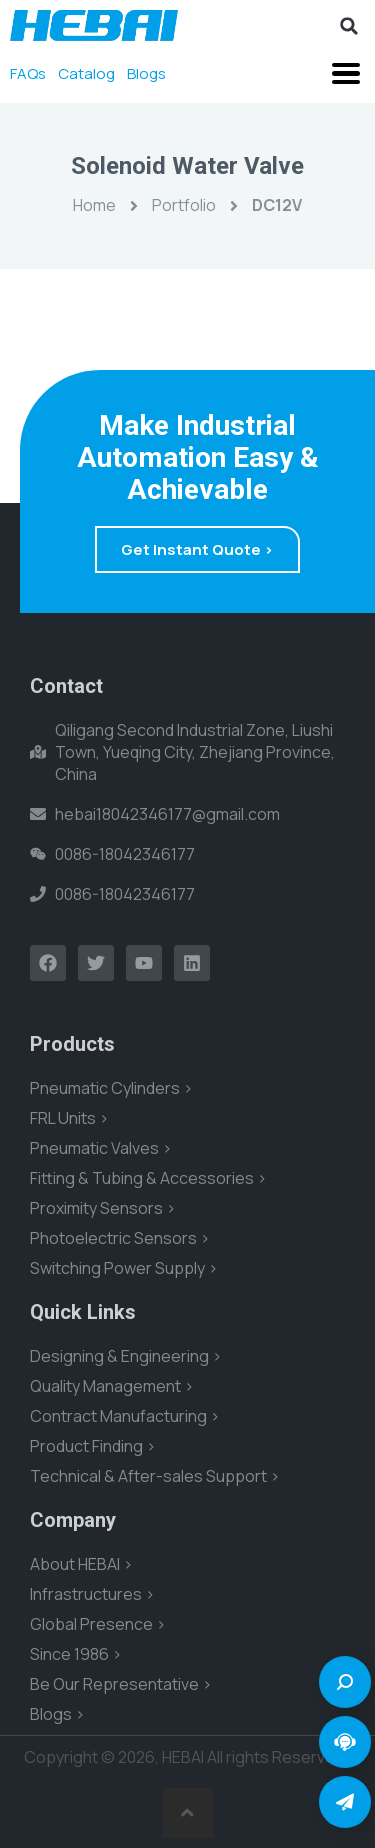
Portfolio (184, 205)
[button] (349, 26)
